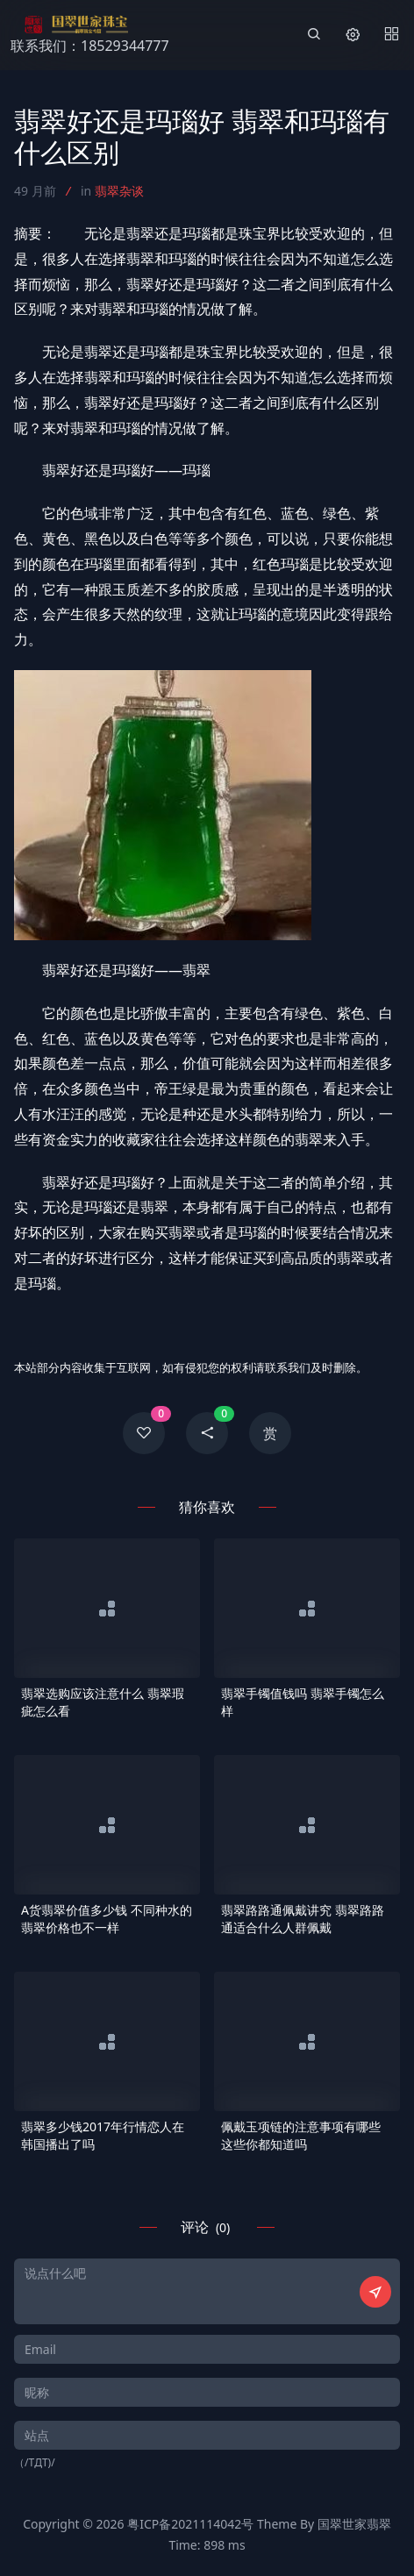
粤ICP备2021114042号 (190, 2523)
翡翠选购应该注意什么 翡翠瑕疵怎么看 (102, 1702)
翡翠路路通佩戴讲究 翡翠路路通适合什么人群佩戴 (302, 1919)
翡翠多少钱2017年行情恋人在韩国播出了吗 (102, 2135)
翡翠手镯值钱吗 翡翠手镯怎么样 (302, 1702)
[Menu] (391, 35)
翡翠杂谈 (119, 190)
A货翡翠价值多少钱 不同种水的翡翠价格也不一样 (106, 1919)
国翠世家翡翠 (354, 2523)
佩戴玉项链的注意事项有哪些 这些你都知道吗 (301, 2135)
